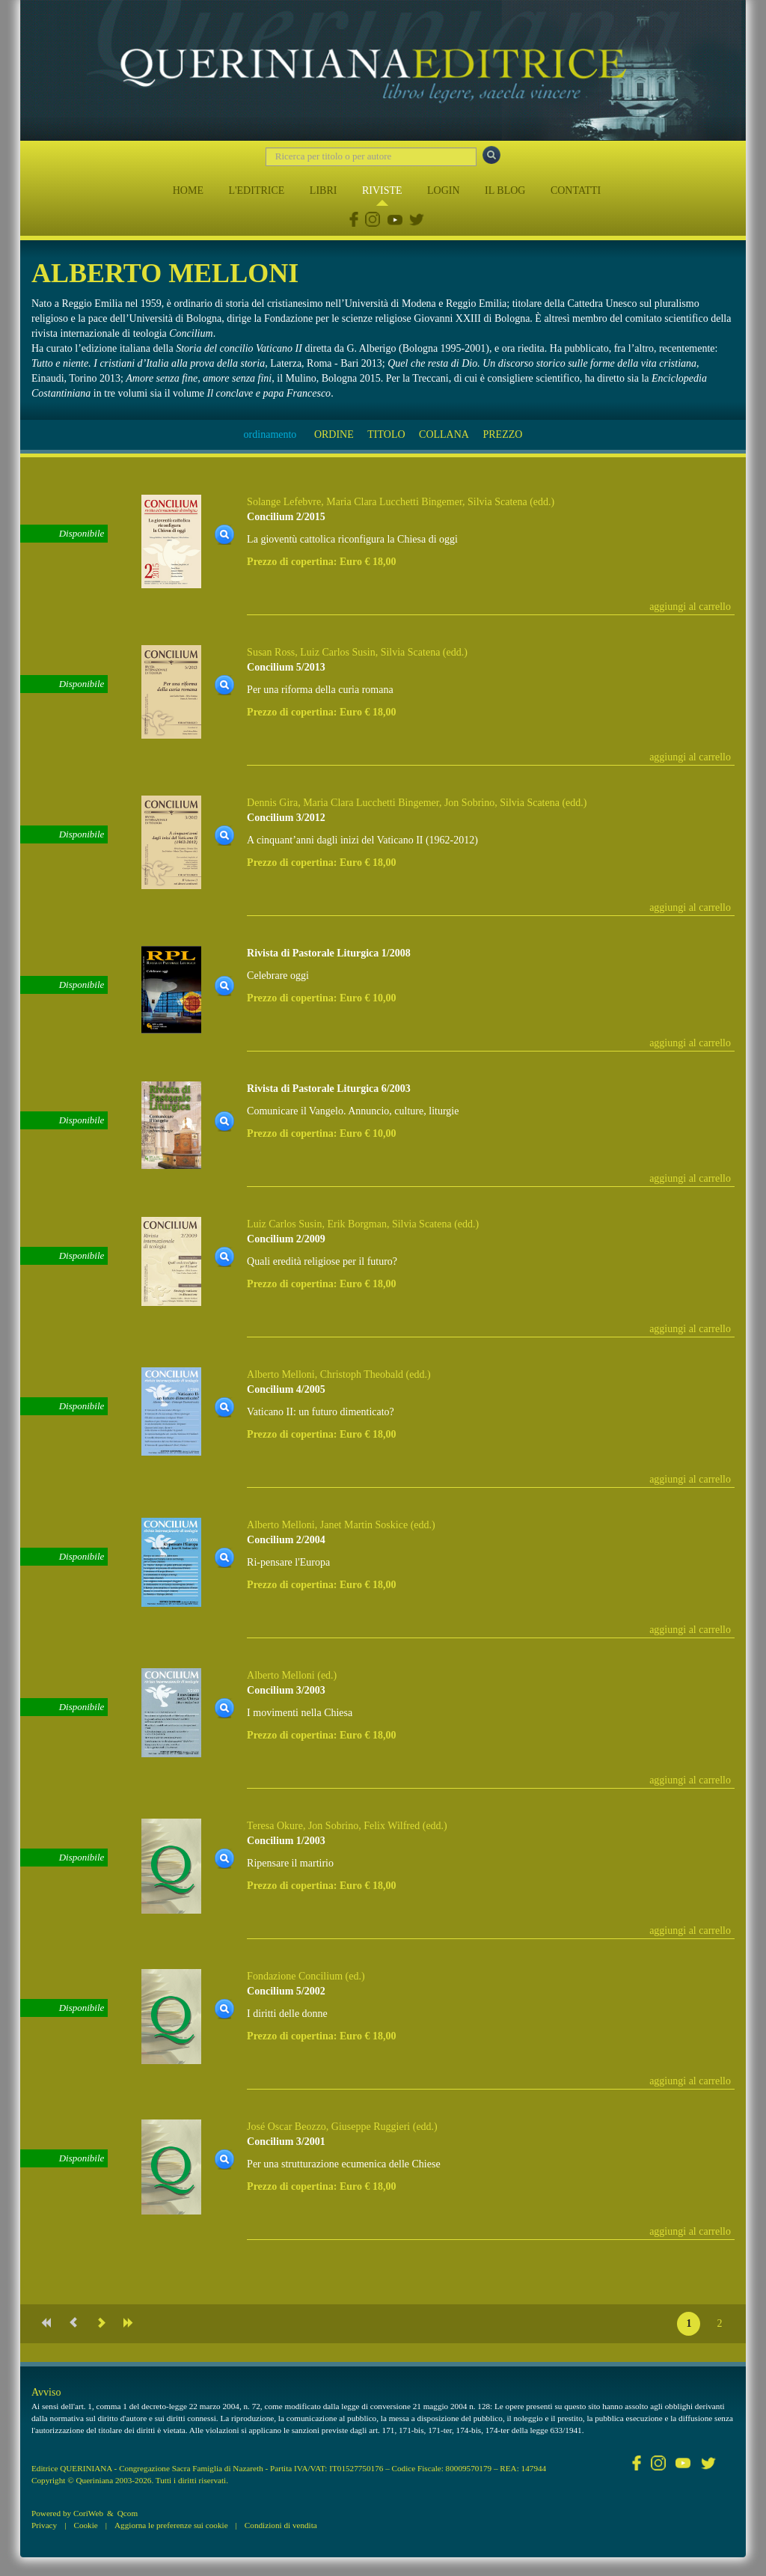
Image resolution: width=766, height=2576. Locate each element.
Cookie (85, 2525)
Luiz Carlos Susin (337, 652)
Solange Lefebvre (284, 501)
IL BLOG (505, 190)
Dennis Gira (272, 802)
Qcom (127, 2513)
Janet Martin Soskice (364, 1524)
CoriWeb (88, 2513)
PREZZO (502, 434)
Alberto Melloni (281, 1374)
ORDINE (334, 434)
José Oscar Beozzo (286, 2126)
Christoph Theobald (361, 1374)
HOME (188, 190)
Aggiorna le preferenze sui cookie (171, 2525)
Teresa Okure (275, 1825)
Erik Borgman (356, 1224)
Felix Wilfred (392, 1825)
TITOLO (386, 434)
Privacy (44, 2525)
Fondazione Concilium (295, 1976)
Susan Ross (271, 652)
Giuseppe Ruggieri (370, 2126)
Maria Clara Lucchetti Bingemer (394, 501)
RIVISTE (382, 190)
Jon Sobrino (469, 802)
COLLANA (444, 434)
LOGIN (443, 190)
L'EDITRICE (256, 190)
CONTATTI (576, 190)
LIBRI (323, 190)
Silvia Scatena (497, 501)
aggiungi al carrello (690, 606)
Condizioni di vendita (281, 2525)
